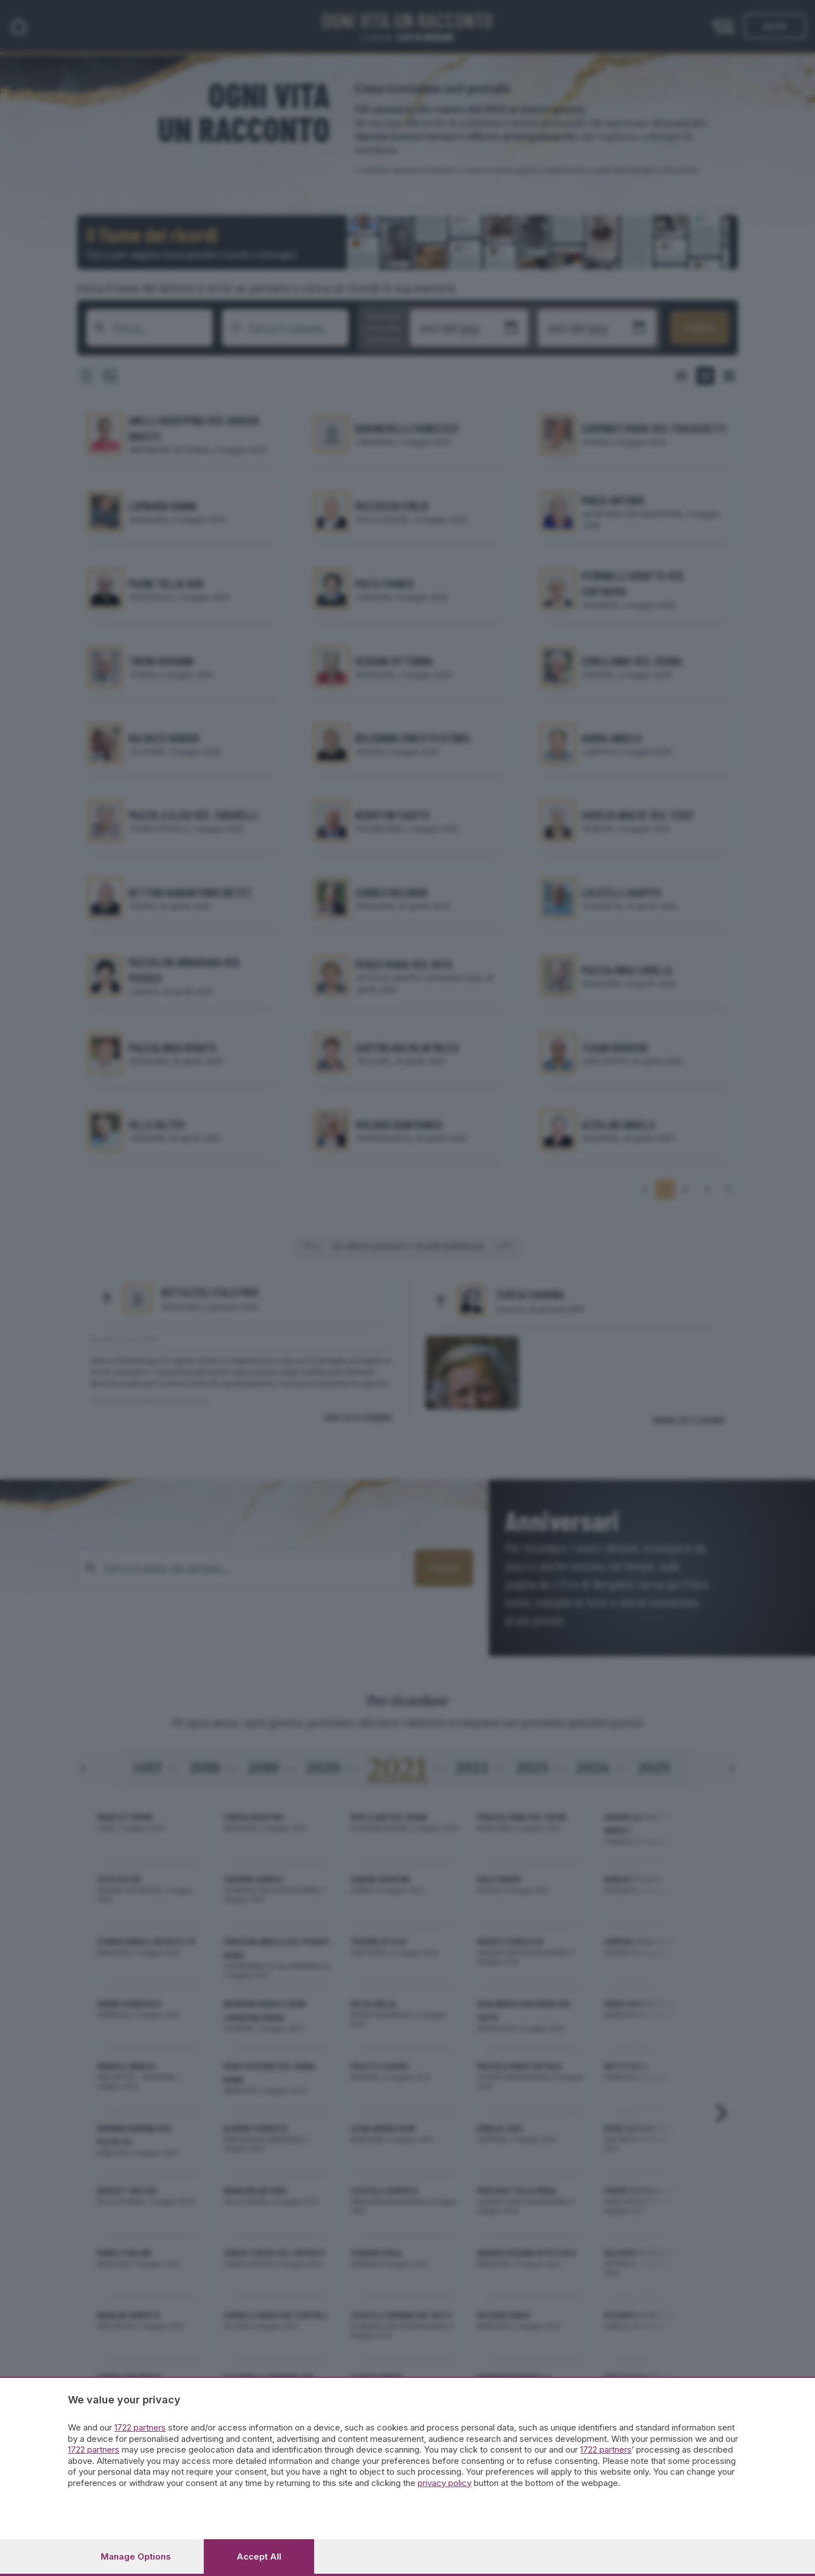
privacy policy (444, 2483)
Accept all (259, 2556)
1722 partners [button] (140, 2427)
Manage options (136, 2556)
